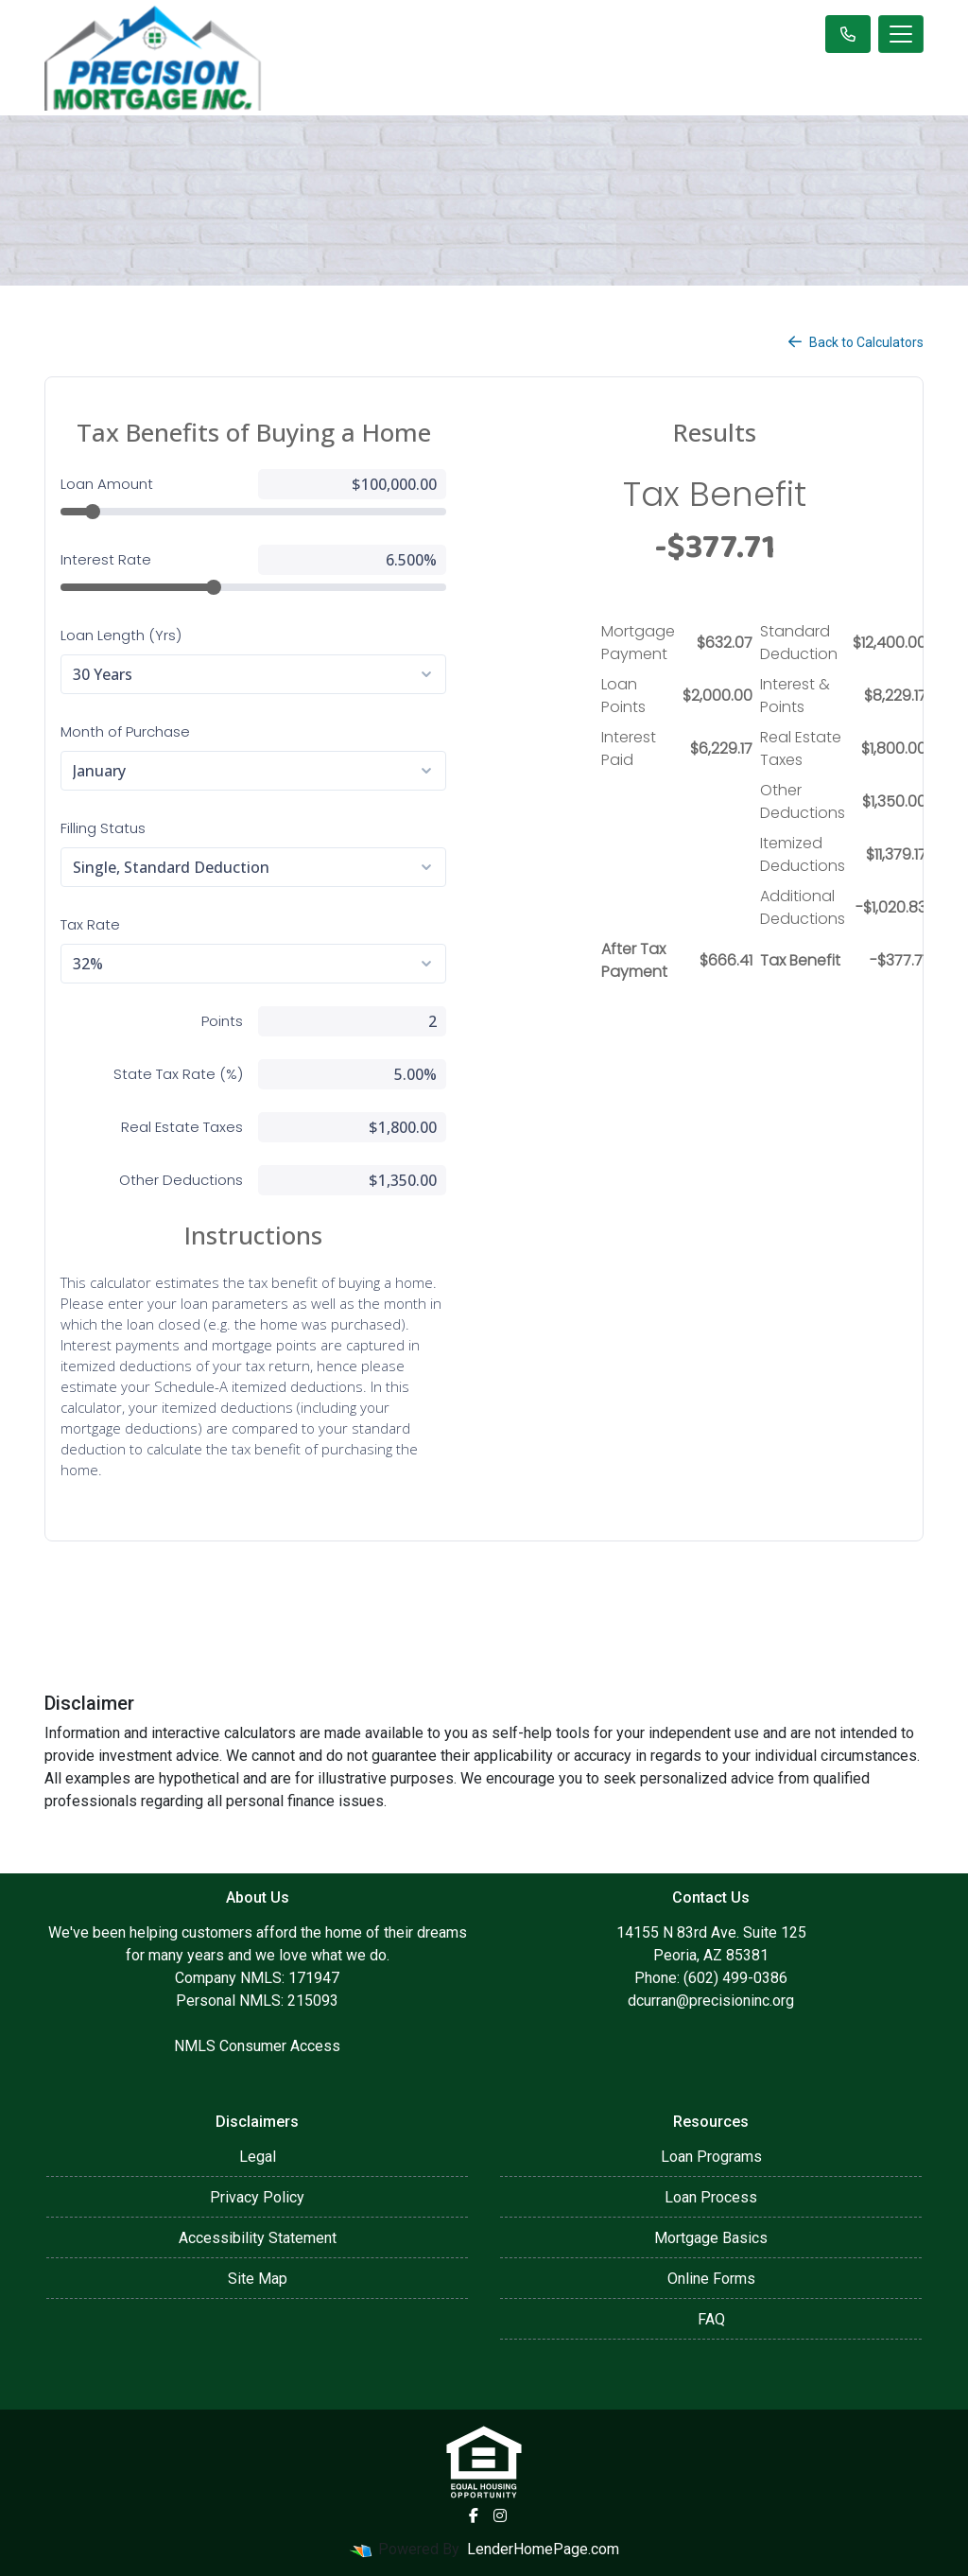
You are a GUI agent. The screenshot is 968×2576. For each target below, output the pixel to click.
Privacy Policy (257, 2197)
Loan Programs (711, 2157)
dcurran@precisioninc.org (711, 2001)
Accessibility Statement (258, 2238)
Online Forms (711, 2279)
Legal (257, 2157)
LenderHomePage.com (543, 2549)
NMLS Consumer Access (257, 2046)
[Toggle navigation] (901, 34)
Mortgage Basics (711, 2238)
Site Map (257, 2279)
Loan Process (711, 2197)
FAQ (711, 2319)
